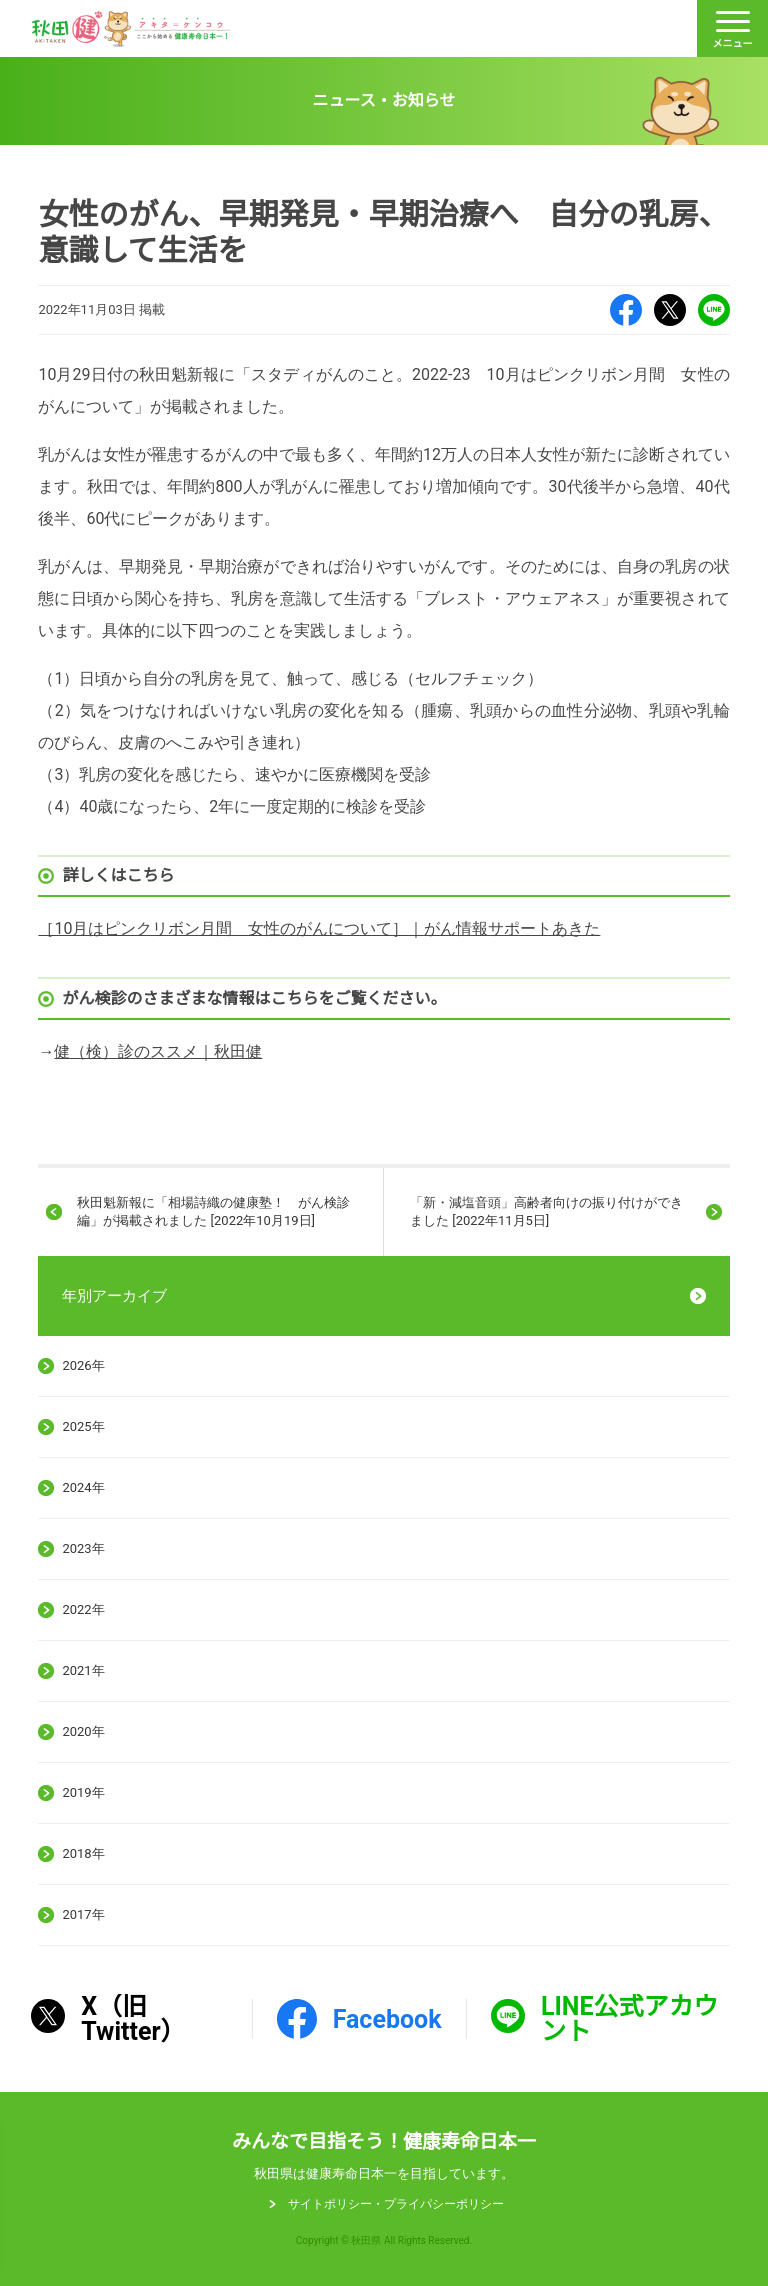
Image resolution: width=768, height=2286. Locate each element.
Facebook (626, 310)
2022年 (83, 1609)
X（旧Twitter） (670, 310)
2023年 (83, 1548)
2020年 (83, 1731)
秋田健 (131, 29)
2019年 (83, 1792)
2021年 (83, 1670)
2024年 (83, 1487)
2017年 (83, 1914)
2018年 (83, 1853)
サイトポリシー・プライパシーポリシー (396, 2204)
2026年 (83, 1365)
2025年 (83, 1426)
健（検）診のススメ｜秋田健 (158, 1051)
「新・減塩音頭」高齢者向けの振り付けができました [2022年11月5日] (546, 1211)
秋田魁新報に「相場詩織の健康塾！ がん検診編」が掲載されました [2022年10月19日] (213, 1211)
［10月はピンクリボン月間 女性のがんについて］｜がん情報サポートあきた (319, 928)
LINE (714, 310)
